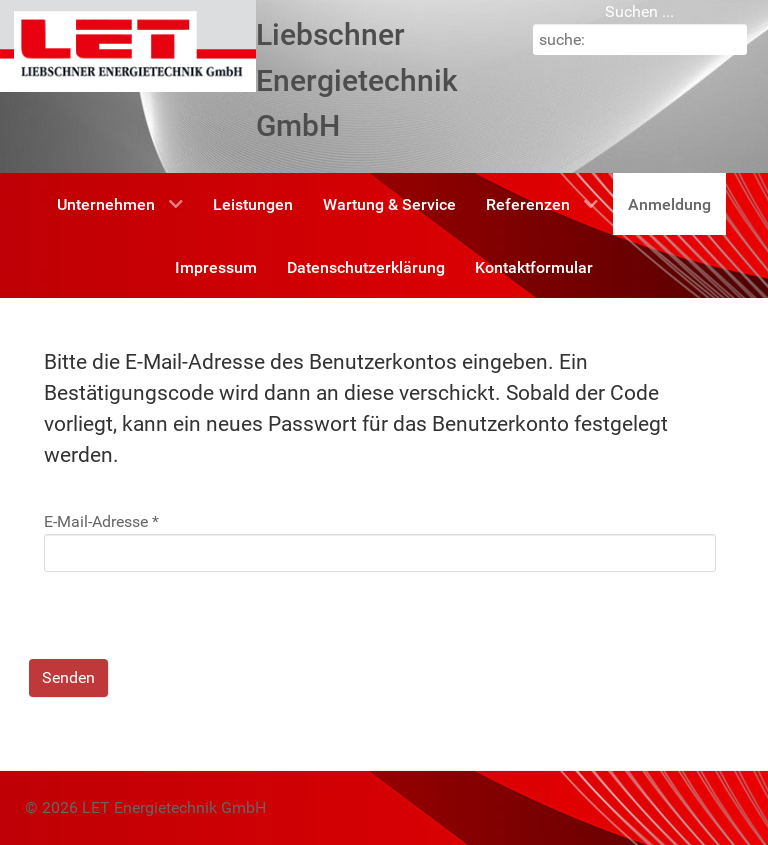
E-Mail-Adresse (101, 521)
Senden (68, 677)
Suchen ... (639, 11)
